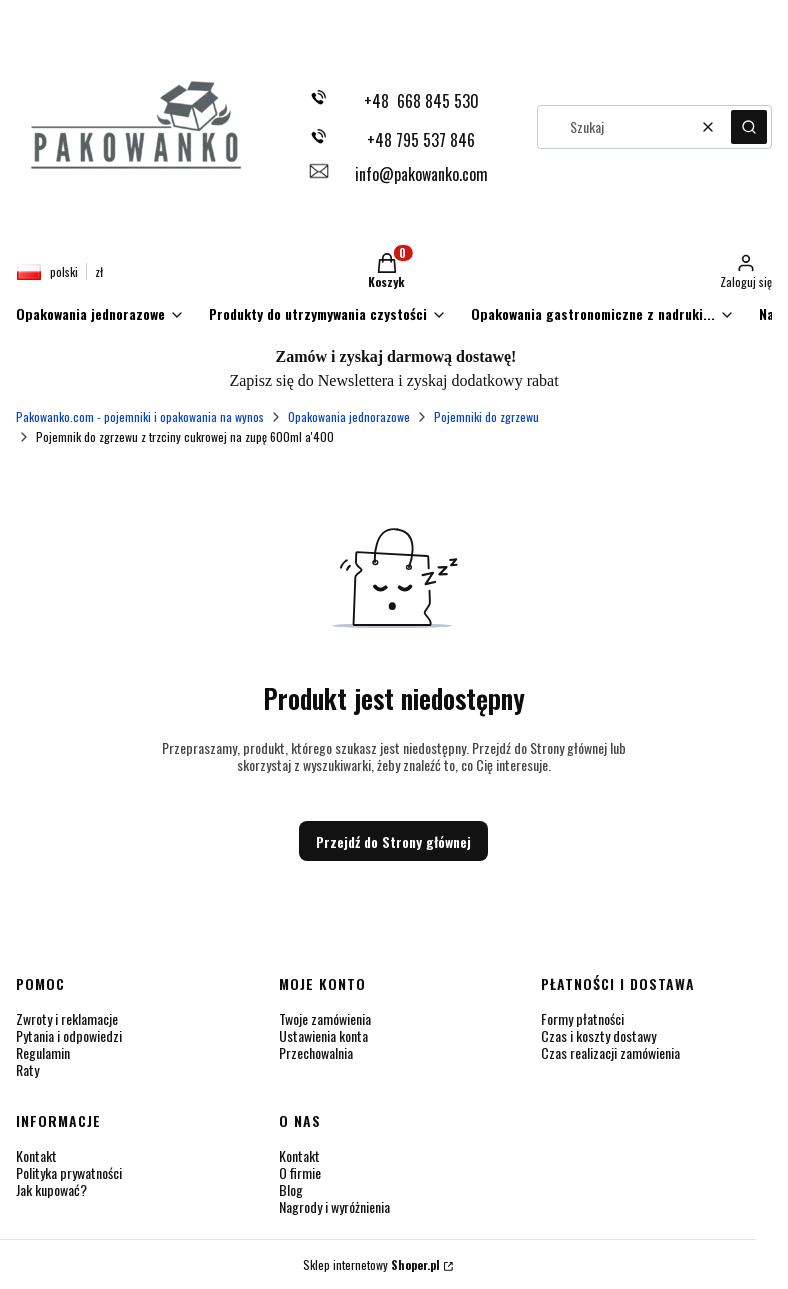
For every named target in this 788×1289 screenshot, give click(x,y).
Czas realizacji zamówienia (610, 1052)
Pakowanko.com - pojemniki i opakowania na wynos (140, 416)
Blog (291, 1189)
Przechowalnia (316, 1052)
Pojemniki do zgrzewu (486, 416)
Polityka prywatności (69, 1172)
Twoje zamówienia (325, 1018)
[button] (749, 127)
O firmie (300, 1172)
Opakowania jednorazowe (349, 416)
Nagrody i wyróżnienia (334, 1206)
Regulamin (43, 1052)
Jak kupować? (51, 1189)
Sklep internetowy (371, 1264)
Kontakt (36, 1155)
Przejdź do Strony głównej (393, 841)
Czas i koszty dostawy (598, 1035)
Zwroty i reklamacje (67, 1018)
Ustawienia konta (323, 1035)
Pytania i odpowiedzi (69, 1035)
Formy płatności (582, 1018)
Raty (27, 1069)
